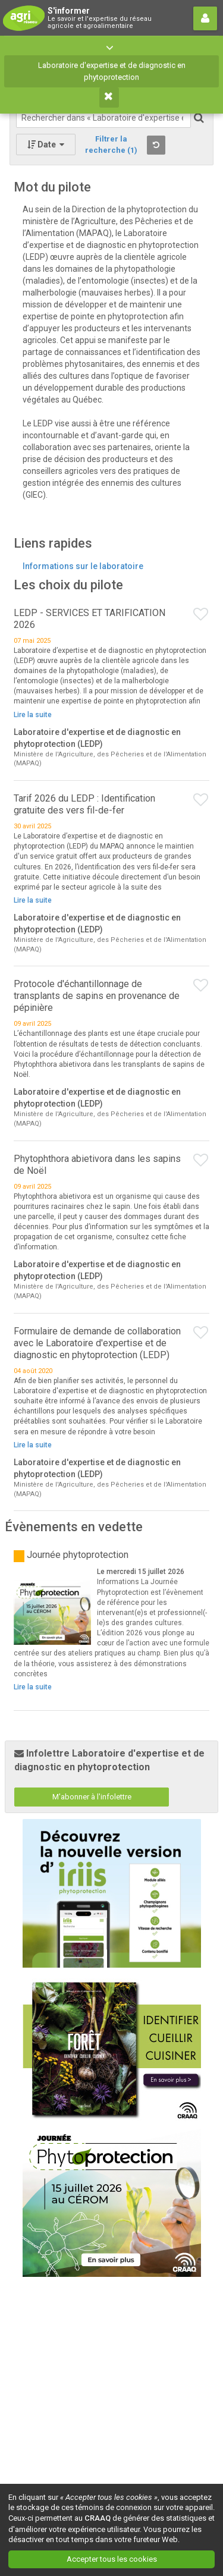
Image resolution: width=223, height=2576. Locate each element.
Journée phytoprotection (77, 1554)
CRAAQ (97, 2518)
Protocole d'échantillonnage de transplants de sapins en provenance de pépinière (97, 995)
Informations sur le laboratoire (83, 566)
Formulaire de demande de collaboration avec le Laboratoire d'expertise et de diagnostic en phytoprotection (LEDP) (97, 1343)
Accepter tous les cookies (112, 2559)
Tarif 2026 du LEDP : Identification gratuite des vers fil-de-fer (84, 804)
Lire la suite (33, 715)
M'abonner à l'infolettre (91, 1796)
